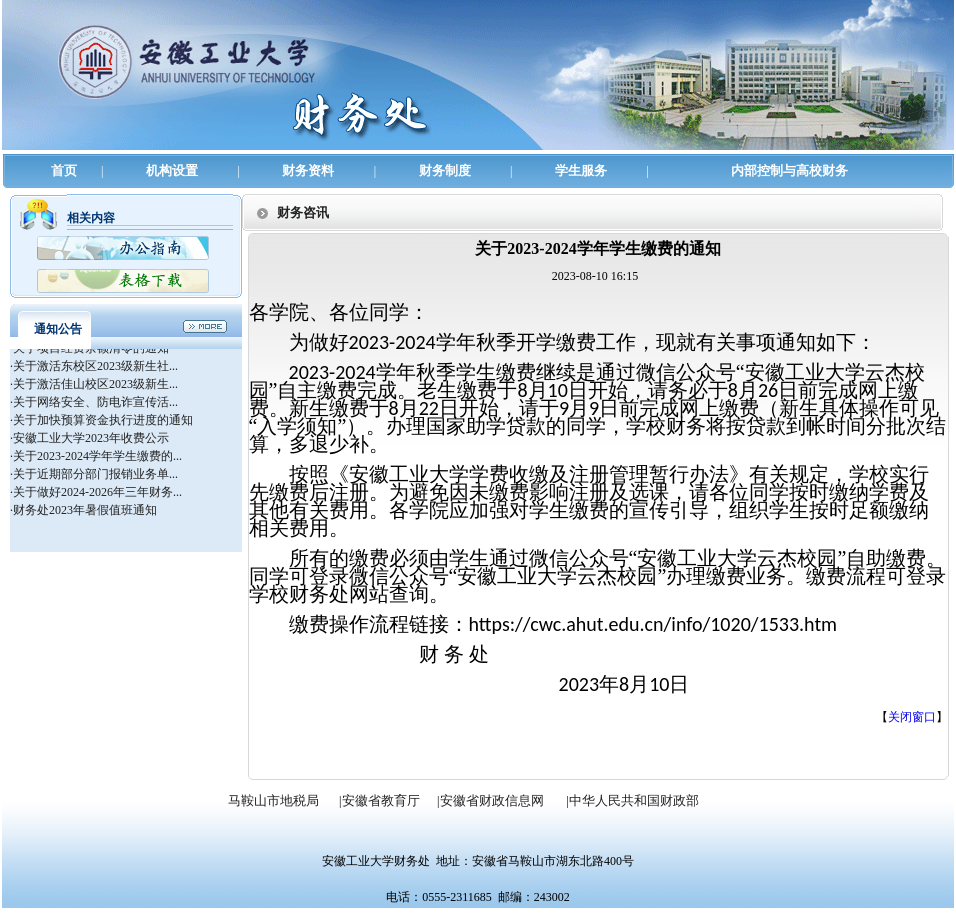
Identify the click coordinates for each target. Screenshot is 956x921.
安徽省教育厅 (381, 800)
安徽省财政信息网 (492, 800)
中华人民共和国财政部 (634, 800)
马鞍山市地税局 (273, 800)
